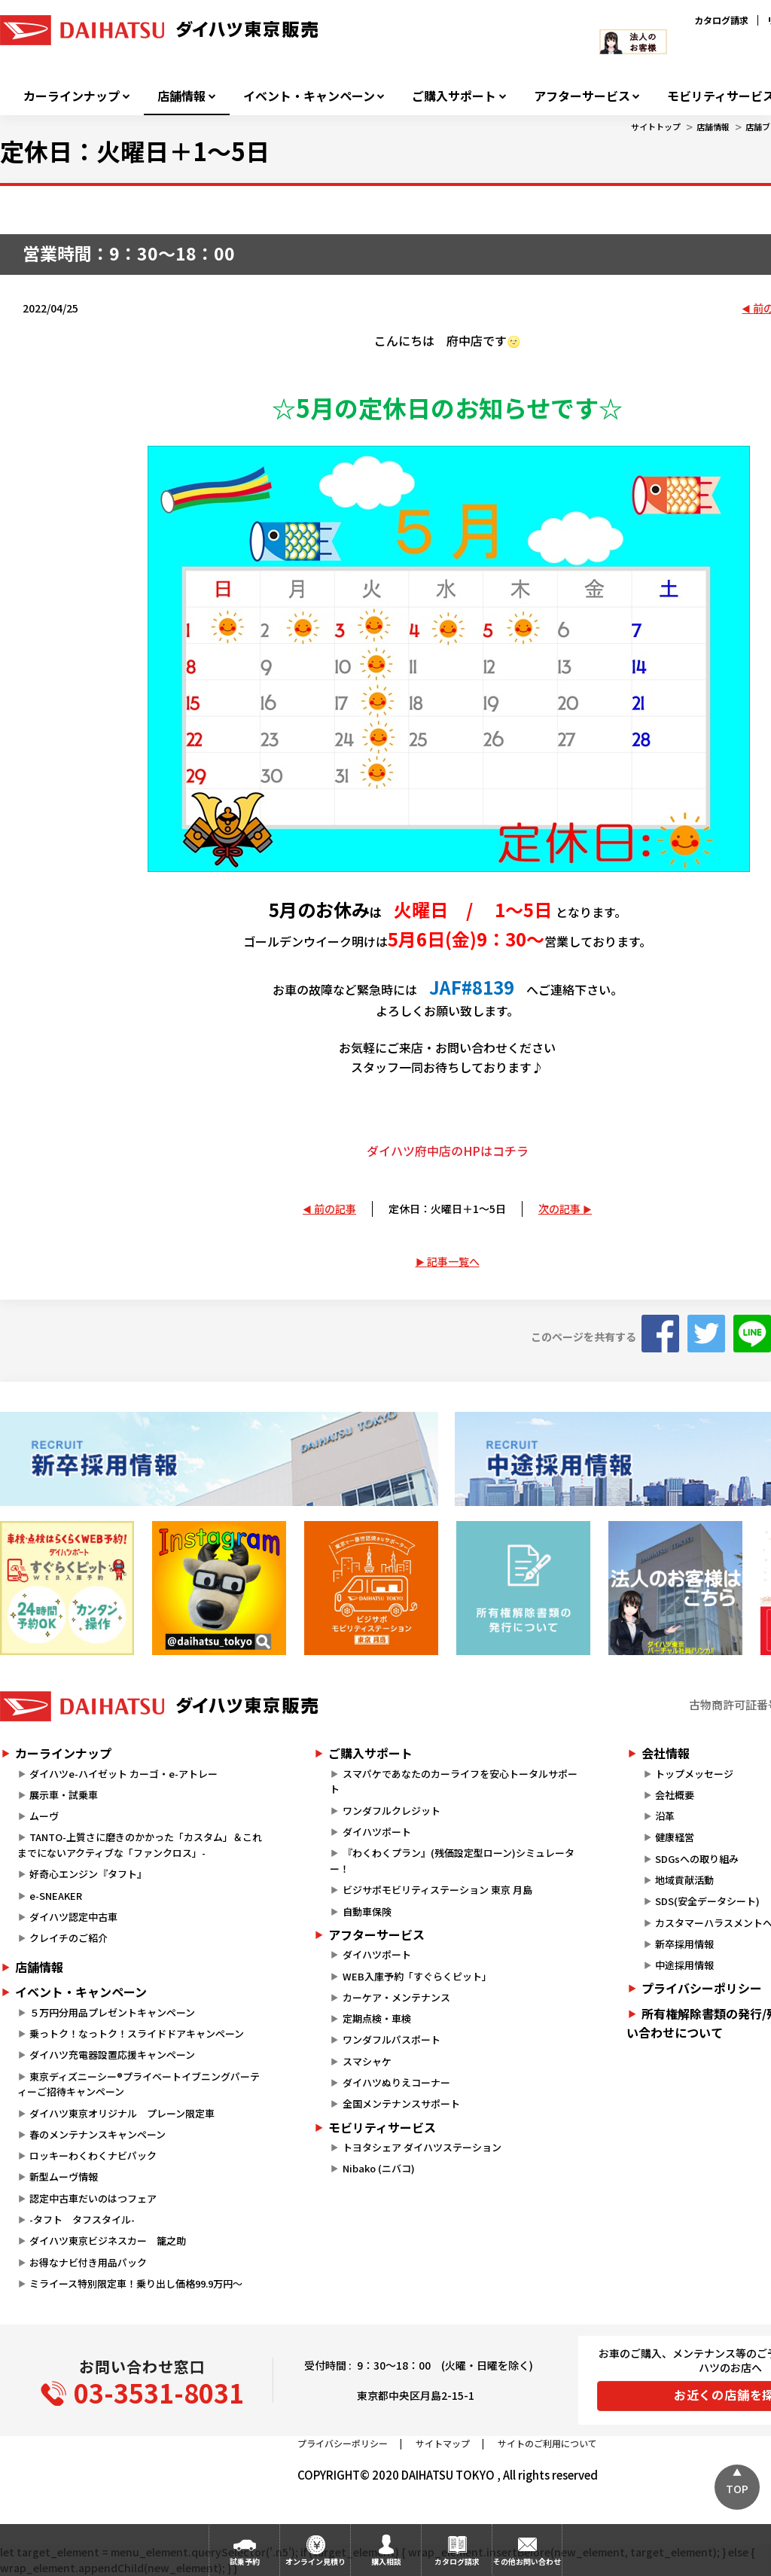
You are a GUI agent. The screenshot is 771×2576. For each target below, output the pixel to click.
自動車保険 (367, 1911)
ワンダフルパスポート (391, 2039)
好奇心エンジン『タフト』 (88, 1874)
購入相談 (386, 2561)
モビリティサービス (382, 2127)
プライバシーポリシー (342, 2443)
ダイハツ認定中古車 (73, 1917)
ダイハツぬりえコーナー (396, 2082)
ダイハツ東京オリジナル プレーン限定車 (122, 2113)
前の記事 (335, 1208)
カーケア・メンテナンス (396, 1997)
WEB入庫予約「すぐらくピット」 (417, 1976)
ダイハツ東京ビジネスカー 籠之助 (107, 2240)
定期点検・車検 (377, 2018)
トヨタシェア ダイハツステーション (422, 2147)
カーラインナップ (71, 96)
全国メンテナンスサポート (401, 2103)
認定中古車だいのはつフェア (93, 2198)
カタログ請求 (721, 20)
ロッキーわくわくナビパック (93, 2155)
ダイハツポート (377, 1832)
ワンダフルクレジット (391, 1810)
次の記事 (559, 1208)
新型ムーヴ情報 (63, 2176)
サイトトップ (656, 126)
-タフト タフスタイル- (82, 2219)
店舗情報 (181, 96)
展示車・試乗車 (63, 1795)
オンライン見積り (315, 2561)
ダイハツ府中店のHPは (429, 1151)
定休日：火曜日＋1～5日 (447, 1208)
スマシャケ (367, 2061)
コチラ (510, 1151)
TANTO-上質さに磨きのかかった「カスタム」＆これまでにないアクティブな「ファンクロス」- (139, 1845)
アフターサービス (582, 96)
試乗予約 (245, 2561)
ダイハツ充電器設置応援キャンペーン (112, 2054)
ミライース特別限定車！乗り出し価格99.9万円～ (135, 2283)
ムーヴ (44, 1816)
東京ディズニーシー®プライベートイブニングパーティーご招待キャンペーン (138, 2084)
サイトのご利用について (547, 2443)
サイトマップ (443, 2443)
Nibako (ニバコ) (379, 2168)
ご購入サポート (454, 96)
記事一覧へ (453, 1261)
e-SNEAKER (55, 1896)
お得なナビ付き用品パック (93, 2262)
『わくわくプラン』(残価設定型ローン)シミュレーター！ (452, 1861)
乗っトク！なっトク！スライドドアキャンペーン (136, 2033)
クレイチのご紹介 (68, 1938)
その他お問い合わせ (527, 2561)
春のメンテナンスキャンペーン (97, 2134)
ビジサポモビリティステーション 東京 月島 (437, 1889)
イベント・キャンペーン (309, 96)
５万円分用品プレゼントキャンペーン (112, 2012)
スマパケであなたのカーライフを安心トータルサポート (453, 1782)
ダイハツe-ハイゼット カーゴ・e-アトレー (123, 1774)
